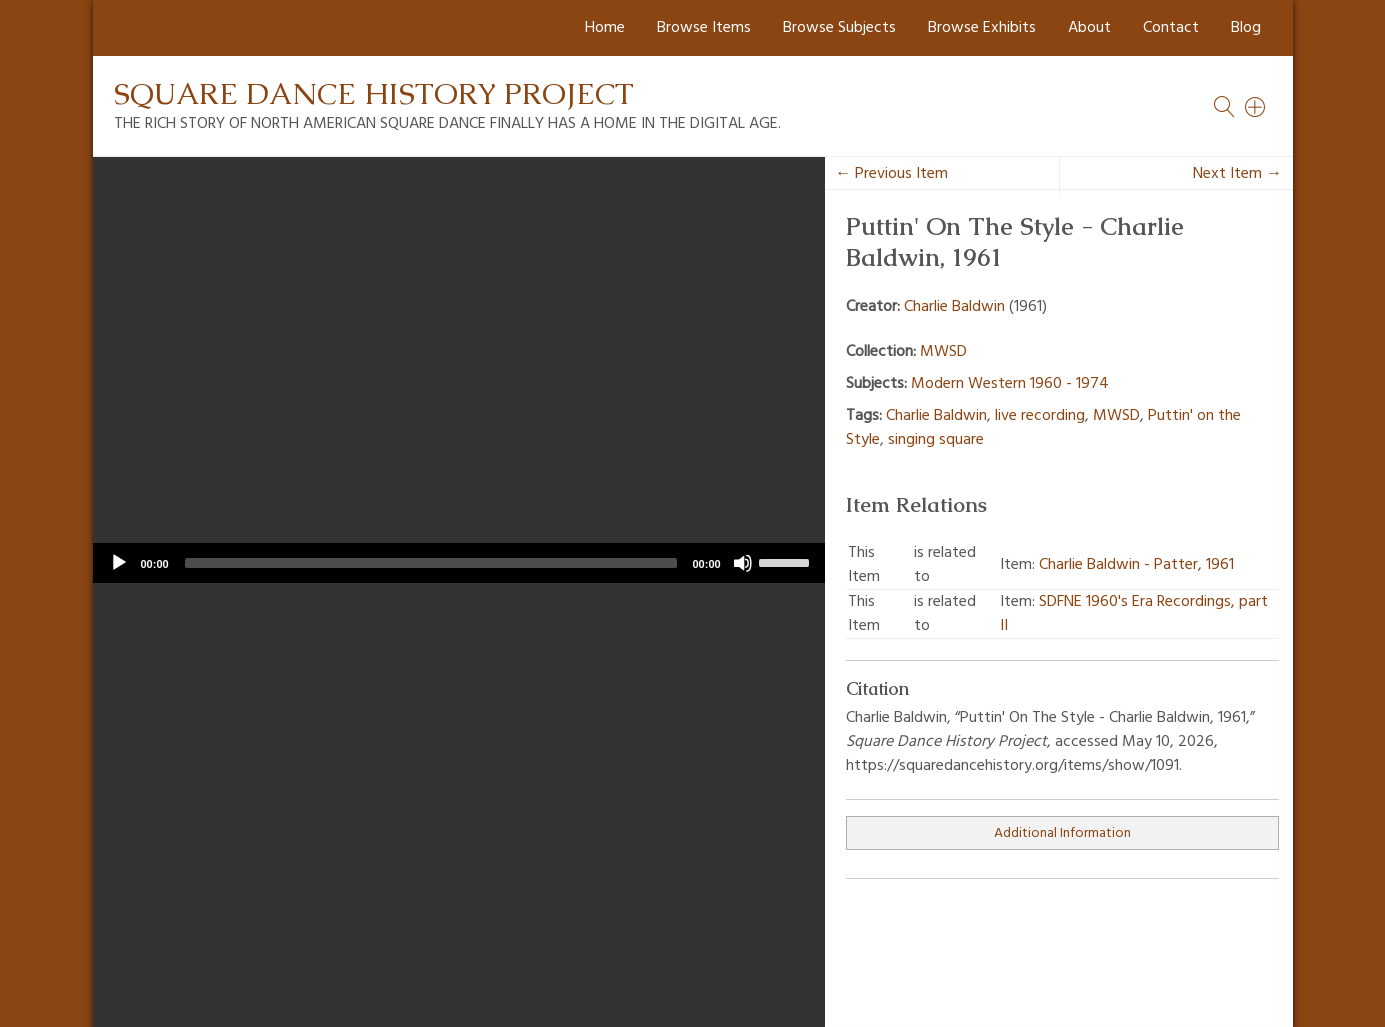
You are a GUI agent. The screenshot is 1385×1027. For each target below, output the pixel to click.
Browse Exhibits (982, 28)
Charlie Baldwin (954, 307)
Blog (1246, 28)
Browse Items (704, 28)
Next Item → (1237, 174)
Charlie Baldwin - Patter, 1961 (1136, 565)
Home (605, 28)
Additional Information (1062, 833)
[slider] (431, 563)
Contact (1171, 28)
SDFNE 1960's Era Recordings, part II (1134, 614)
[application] (459, 563)
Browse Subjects (839, 28)
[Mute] (743, 563)
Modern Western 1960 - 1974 (1010, 384)
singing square (936, 440)
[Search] (1256, 107)
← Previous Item (891, 174)
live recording (1040, 416)
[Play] (119, 563)
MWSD (943, 352)
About (1089, 28)
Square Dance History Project (374, 93)
